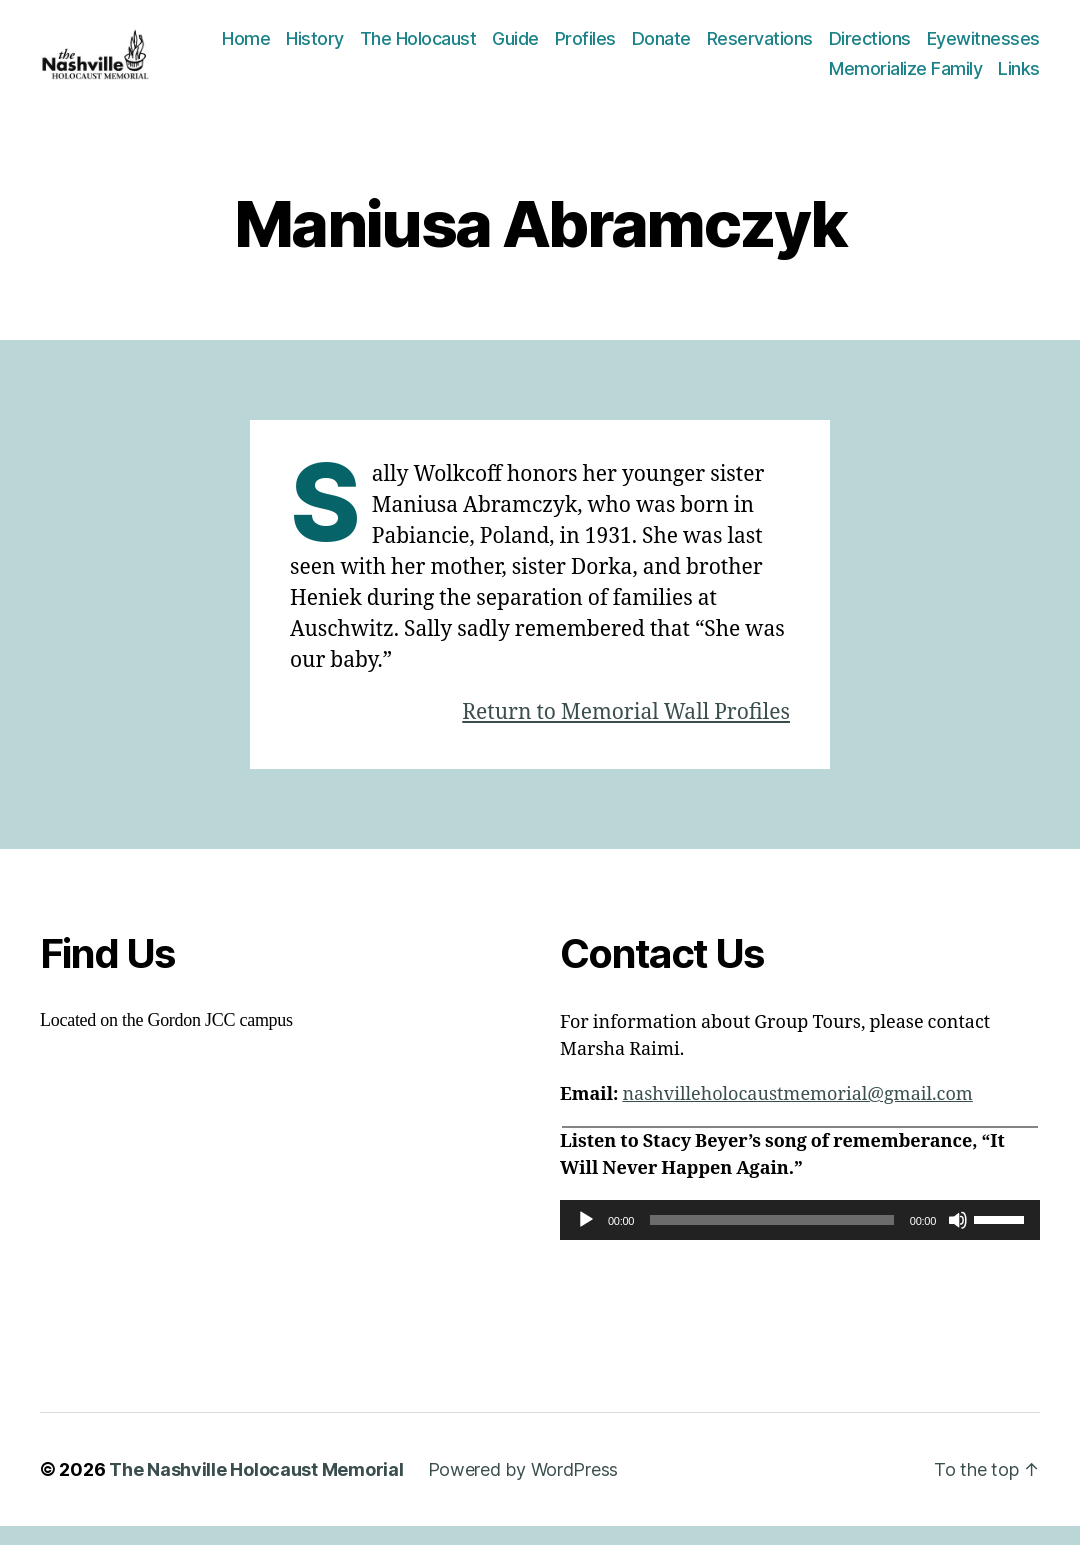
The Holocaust (547, 47)
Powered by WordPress (523, 1488)
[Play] (586, 1239)
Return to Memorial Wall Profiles (626, 731)
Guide (644, 47)
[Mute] (958, 1239)
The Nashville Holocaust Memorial (256, 1488)
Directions (999, 47)
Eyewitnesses (756, 77)
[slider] (772, 1239)
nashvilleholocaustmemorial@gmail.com (797, 1113)
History (444, 47)
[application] (800, 1239)
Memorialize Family (905, 77)
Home (375, 47)
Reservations (889, 47)
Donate (790, 47)
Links (1019, 77)
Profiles (714, 47)
